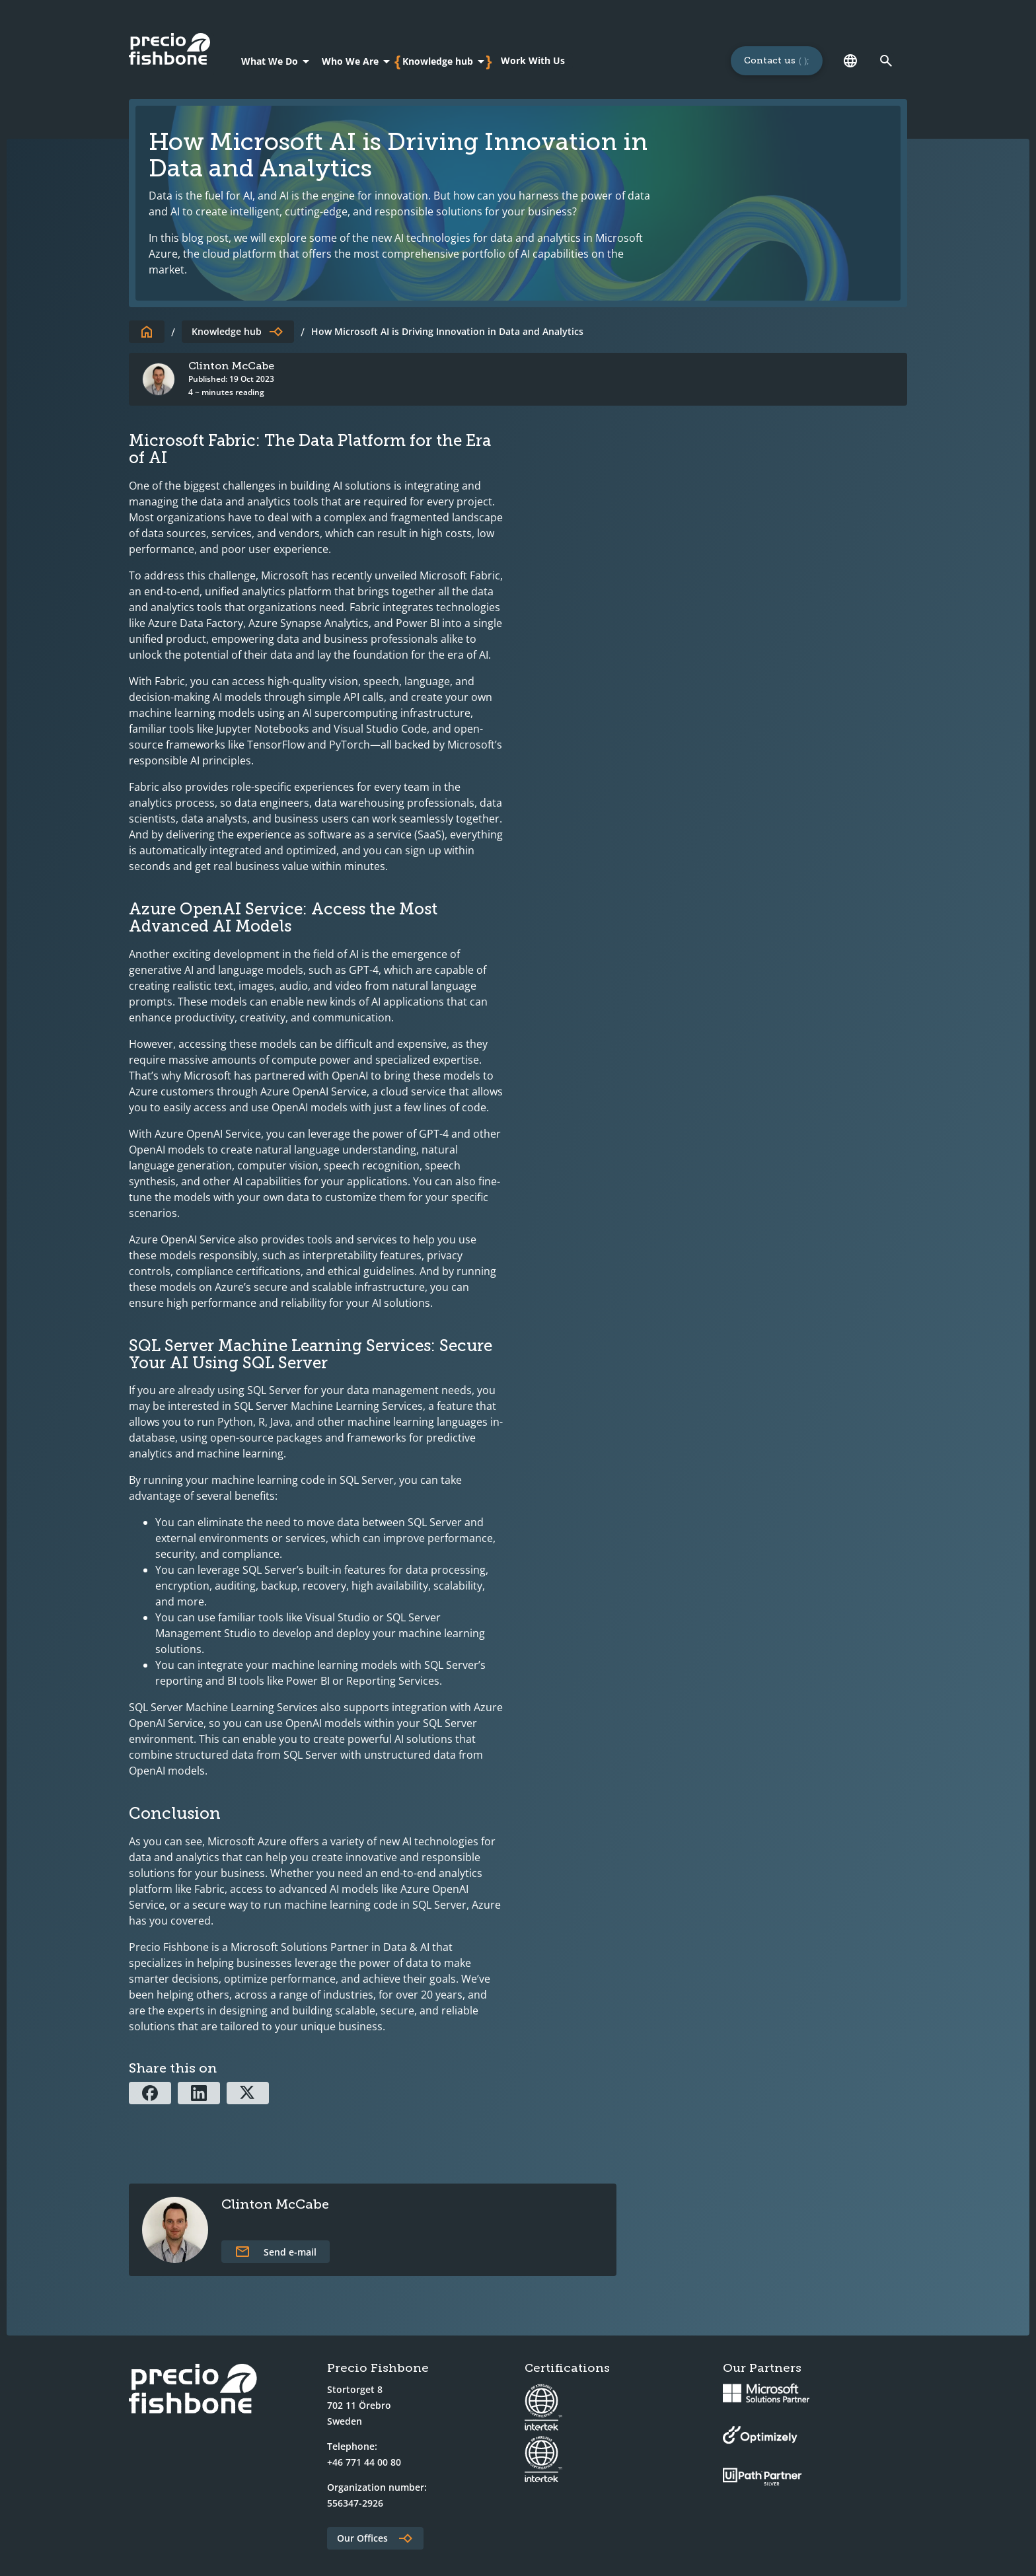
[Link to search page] (886, 61)
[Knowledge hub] (445, 61)
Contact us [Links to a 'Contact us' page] (770, 60)
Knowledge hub (227, 331)
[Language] (850, 61)
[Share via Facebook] (150, 2093)
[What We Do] (277, 61)
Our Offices (362, 2538)
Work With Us (533, 60)
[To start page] (147, 331)
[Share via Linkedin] (199, 2093)
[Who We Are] (358, 61)
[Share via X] (248, 2093)
